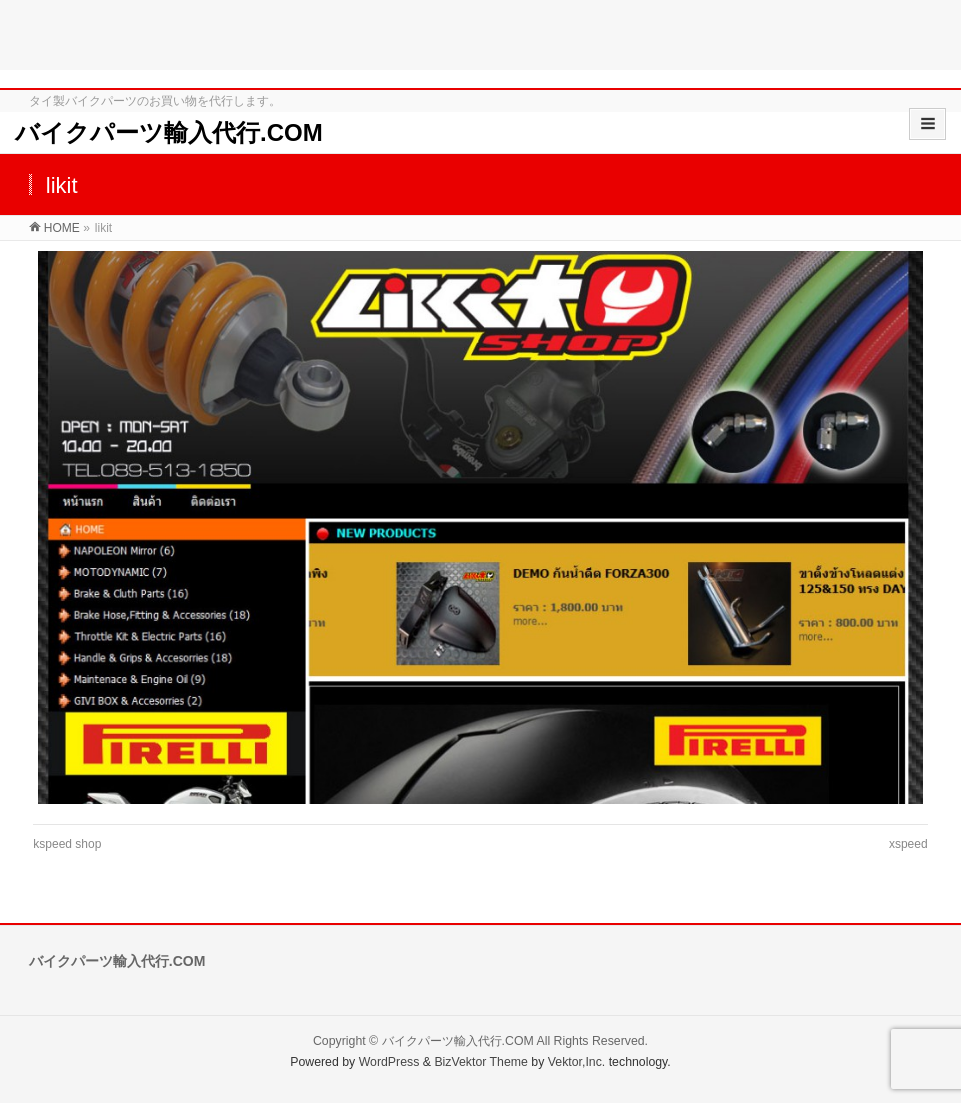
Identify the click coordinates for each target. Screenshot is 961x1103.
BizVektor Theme (481, 1062)
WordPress (389, 1062)
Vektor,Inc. (577, 1062)
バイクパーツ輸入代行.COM (169, 132)
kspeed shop (67, 844)
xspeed (908, 844)
